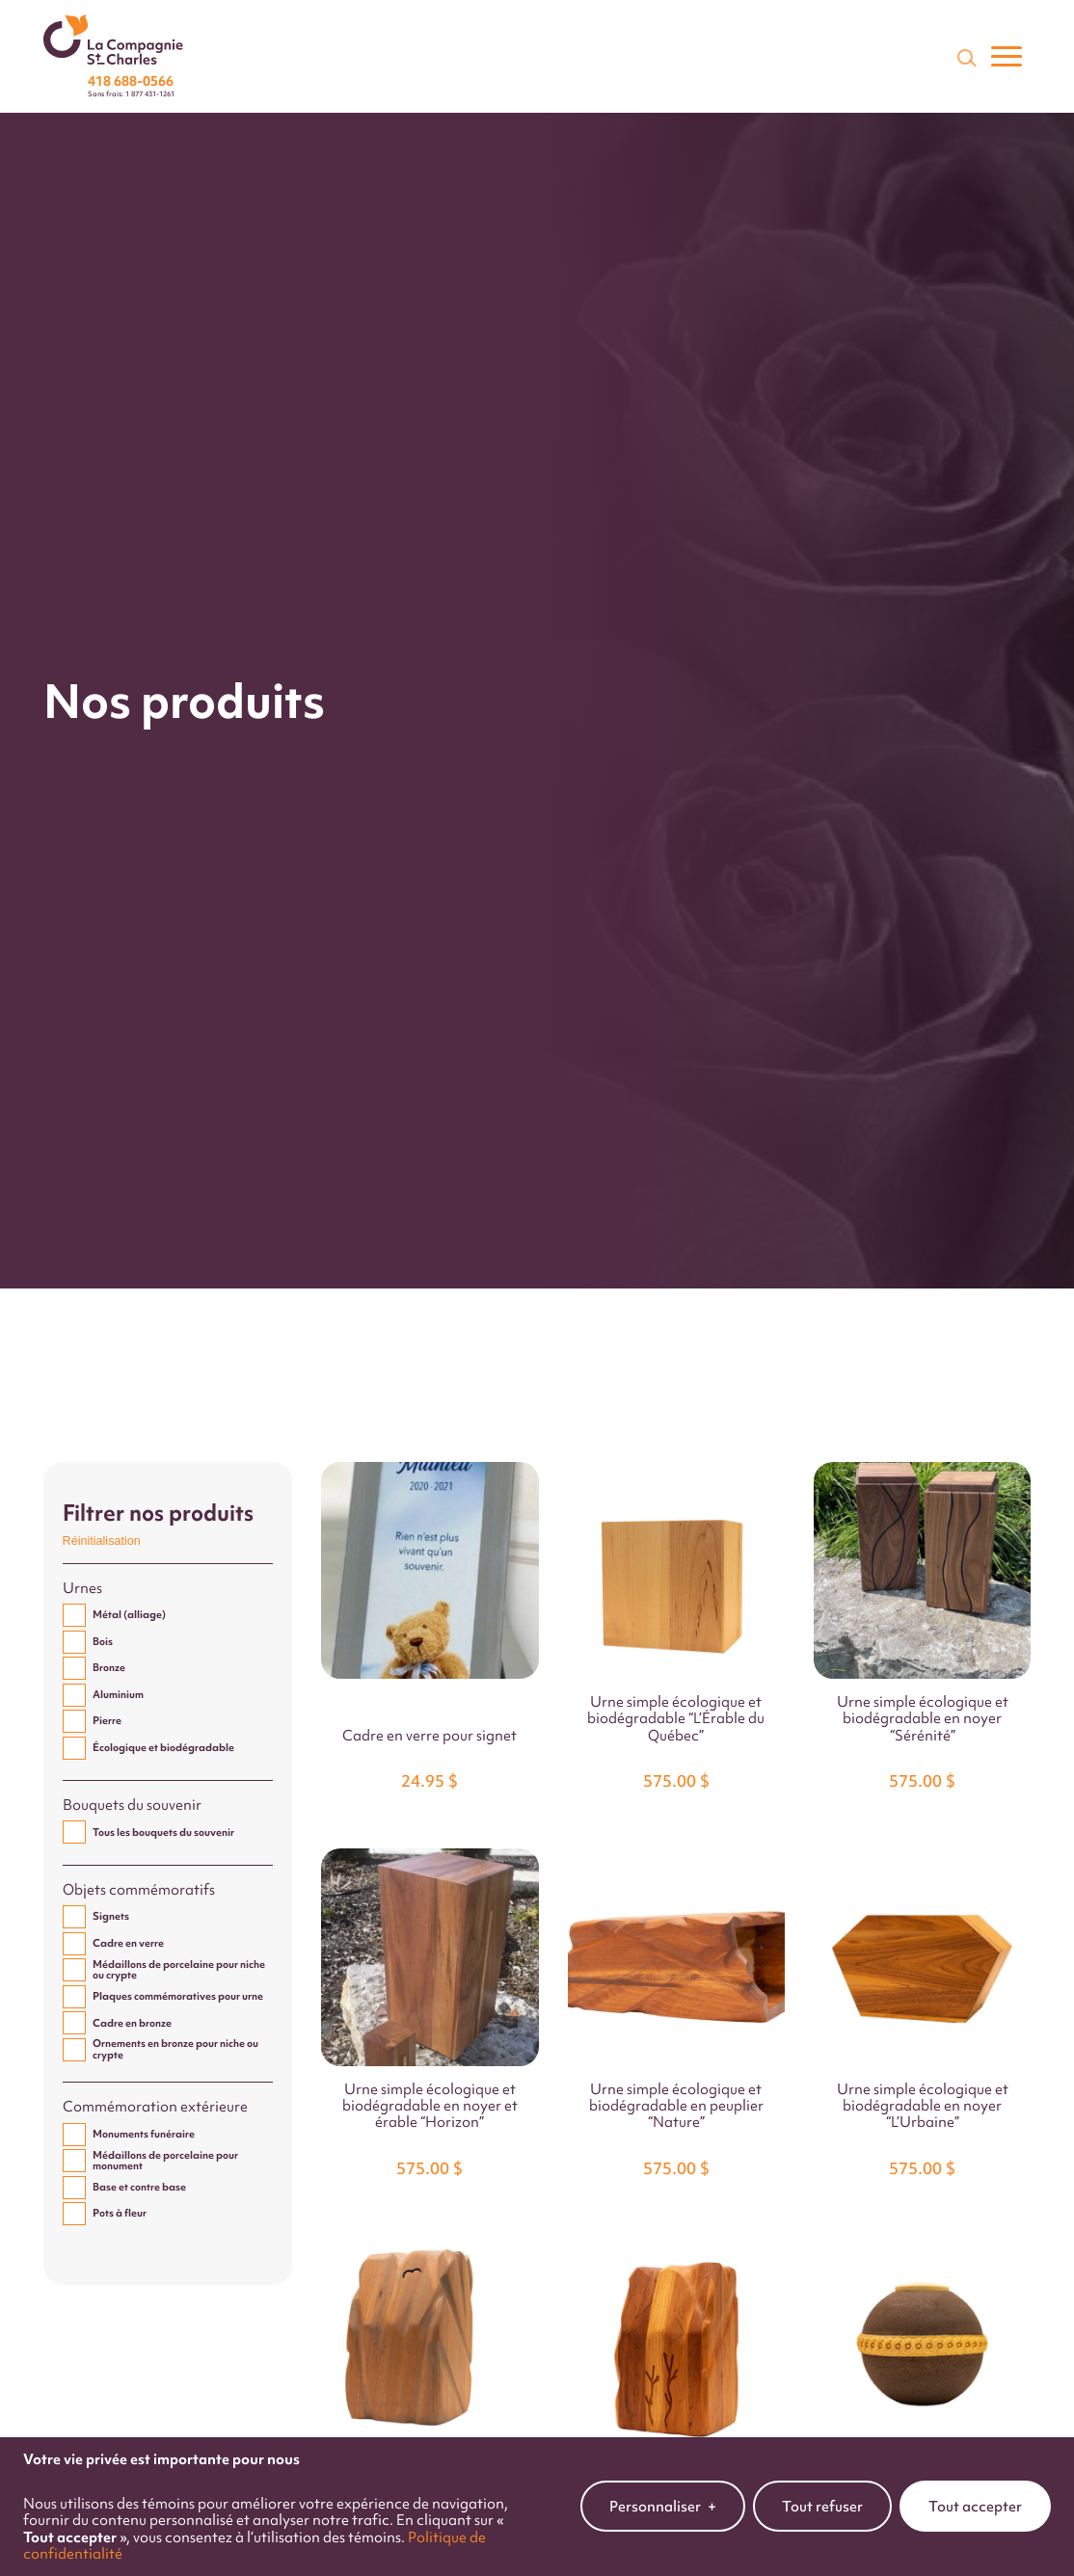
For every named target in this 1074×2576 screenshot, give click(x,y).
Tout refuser (822, 2486)
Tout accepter (975, 2486)
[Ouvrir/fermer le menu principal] (1006, 57)
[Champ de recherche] (965, 57)
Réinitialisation (102, 1541)
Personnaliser (662, 2486)
